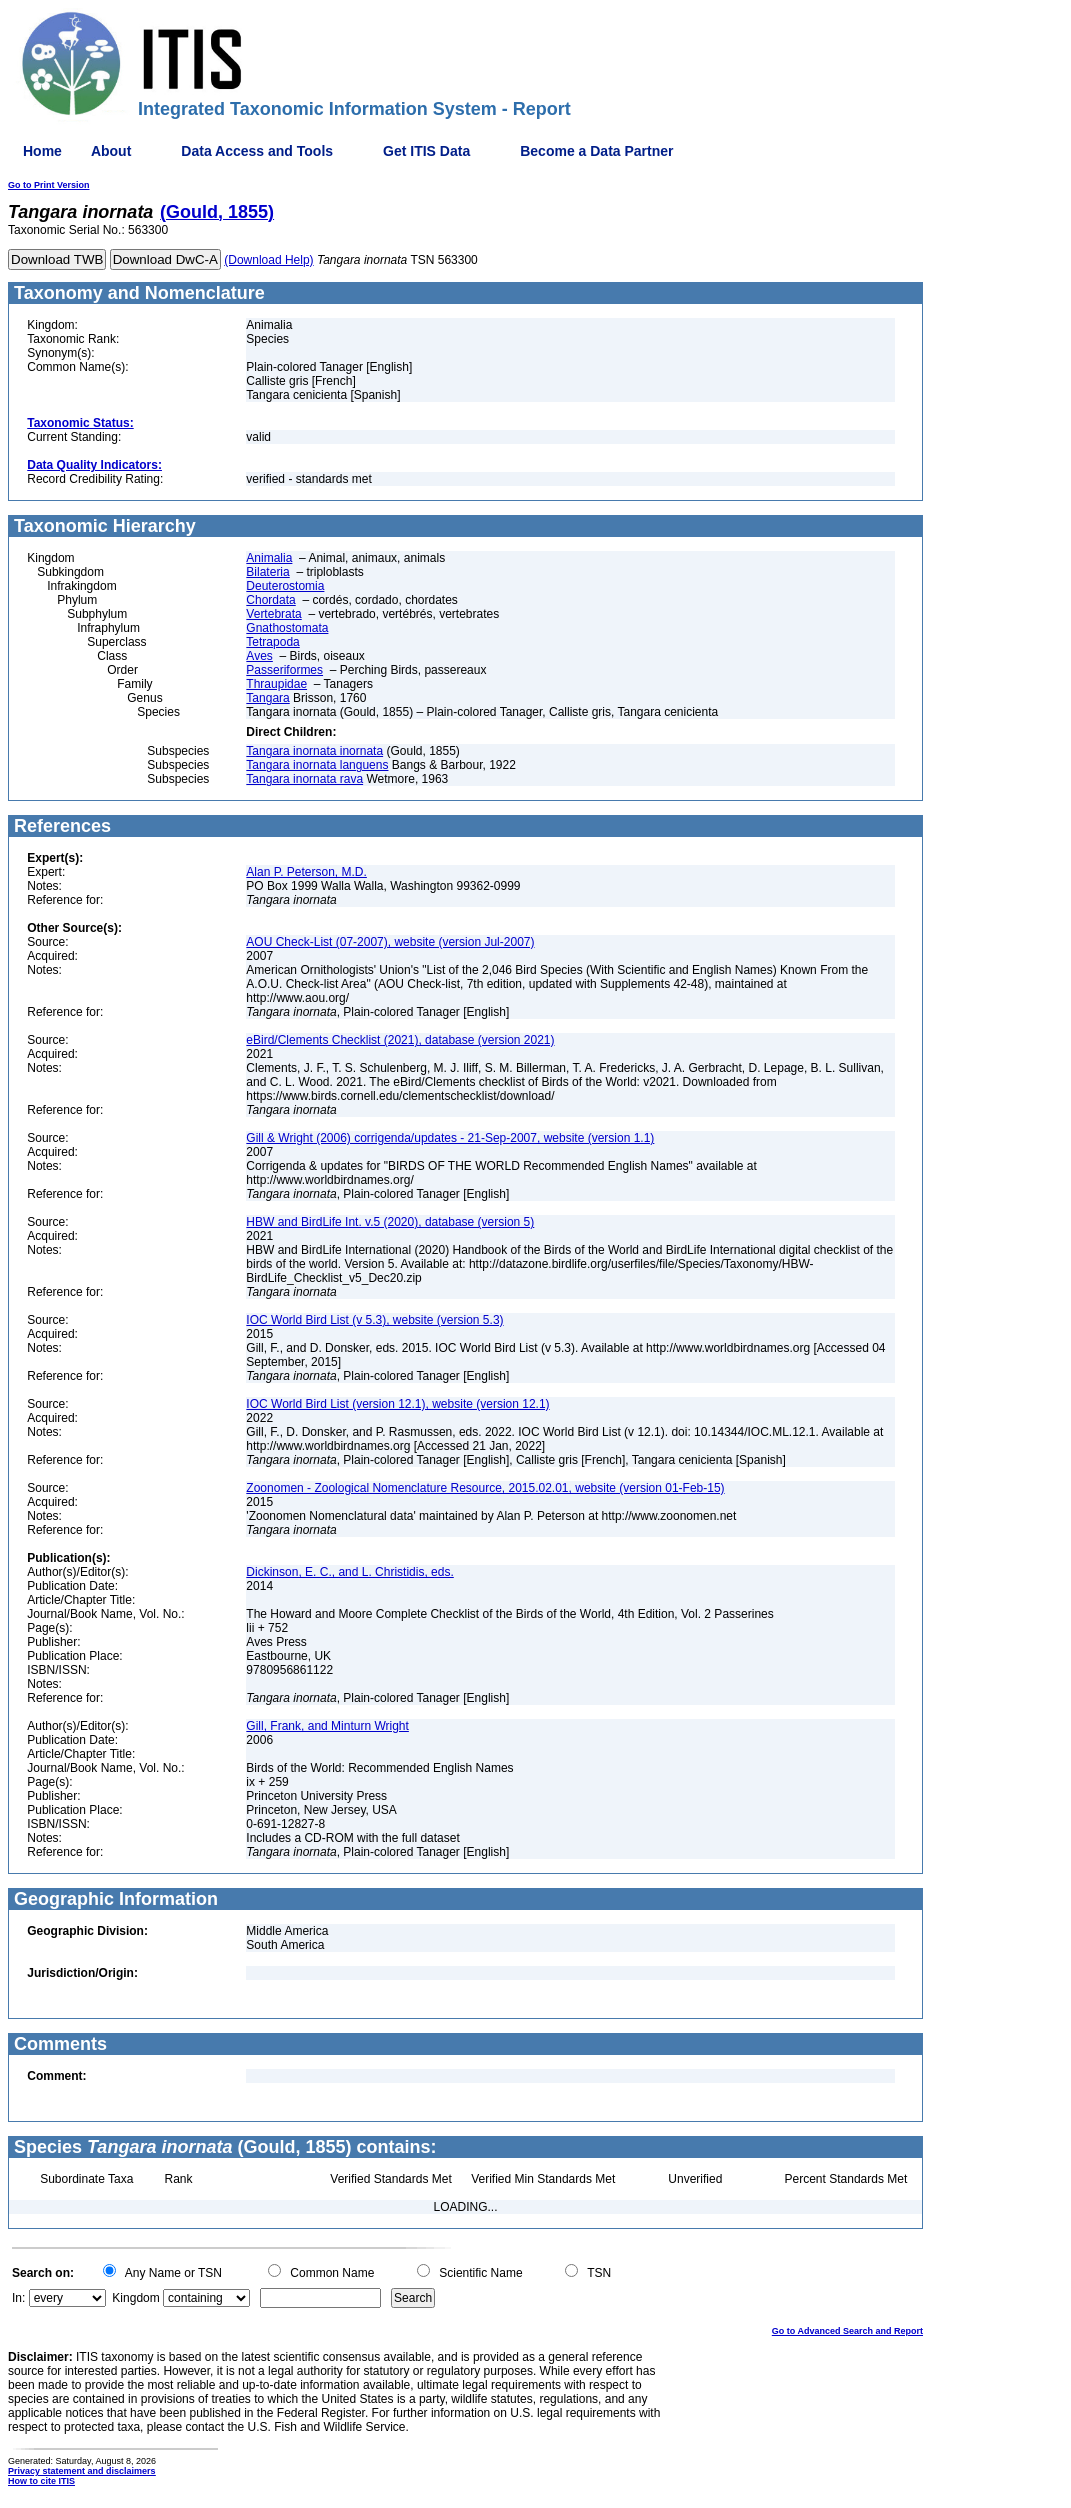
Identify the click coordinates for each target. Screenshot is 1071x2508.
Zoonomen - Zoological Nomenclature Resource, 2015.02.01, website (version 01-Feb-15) (485, 1488)
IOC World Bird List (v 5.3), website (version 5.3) (374, 1320)
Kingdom (135, 2298)
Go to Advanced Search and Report (847, 2331)
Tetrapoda (272, 642)
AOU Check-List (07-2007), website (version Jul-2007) (390, 942)
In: (18, 2298)
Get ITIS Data (426, 151)
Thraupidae (276, 684)
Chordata (270, 600)
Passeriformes (284, 670)
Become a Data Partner (596, 151)
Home (42, 151)
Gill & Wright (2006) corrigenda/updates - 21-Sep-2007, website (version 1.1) (450, 1138)
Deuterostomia (285, 586)
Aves (259, 656)
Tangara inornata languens (317, 765)
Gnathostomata (287, 628)
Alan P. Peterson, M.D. (306, 872)
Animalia (269, 558)
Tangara (267, 698)
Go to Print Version (49, 185)
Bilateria (267, 572)
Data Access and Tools (257, 151)
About (111, 151)
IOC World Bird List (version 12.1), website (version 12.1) (397, 1404)
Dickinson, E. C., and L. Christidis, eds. (349, 1572)
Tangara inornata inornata (314, 751)
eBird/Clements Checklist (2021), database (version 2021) (400, 1040)
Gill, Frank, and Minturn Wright (327, 1726)
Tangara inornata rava (304, 779)
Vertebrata (273, 614)
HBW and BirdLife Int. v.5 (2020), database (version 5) (390, 1222)
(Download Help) (268, 260)
